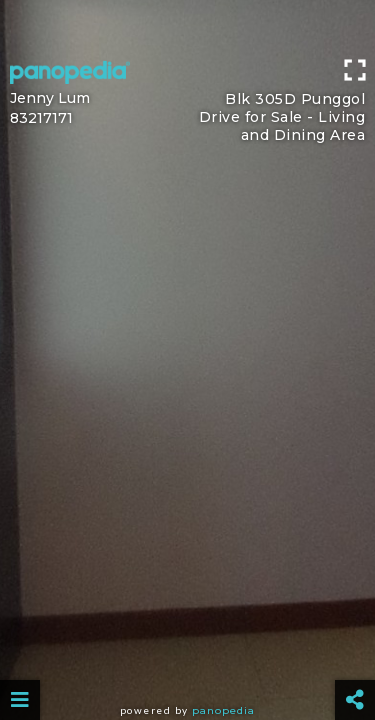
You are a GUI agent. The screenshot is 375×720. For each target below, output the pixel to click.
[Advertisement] (187, 25)
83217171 (41, 118)
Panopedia (223, 710)
